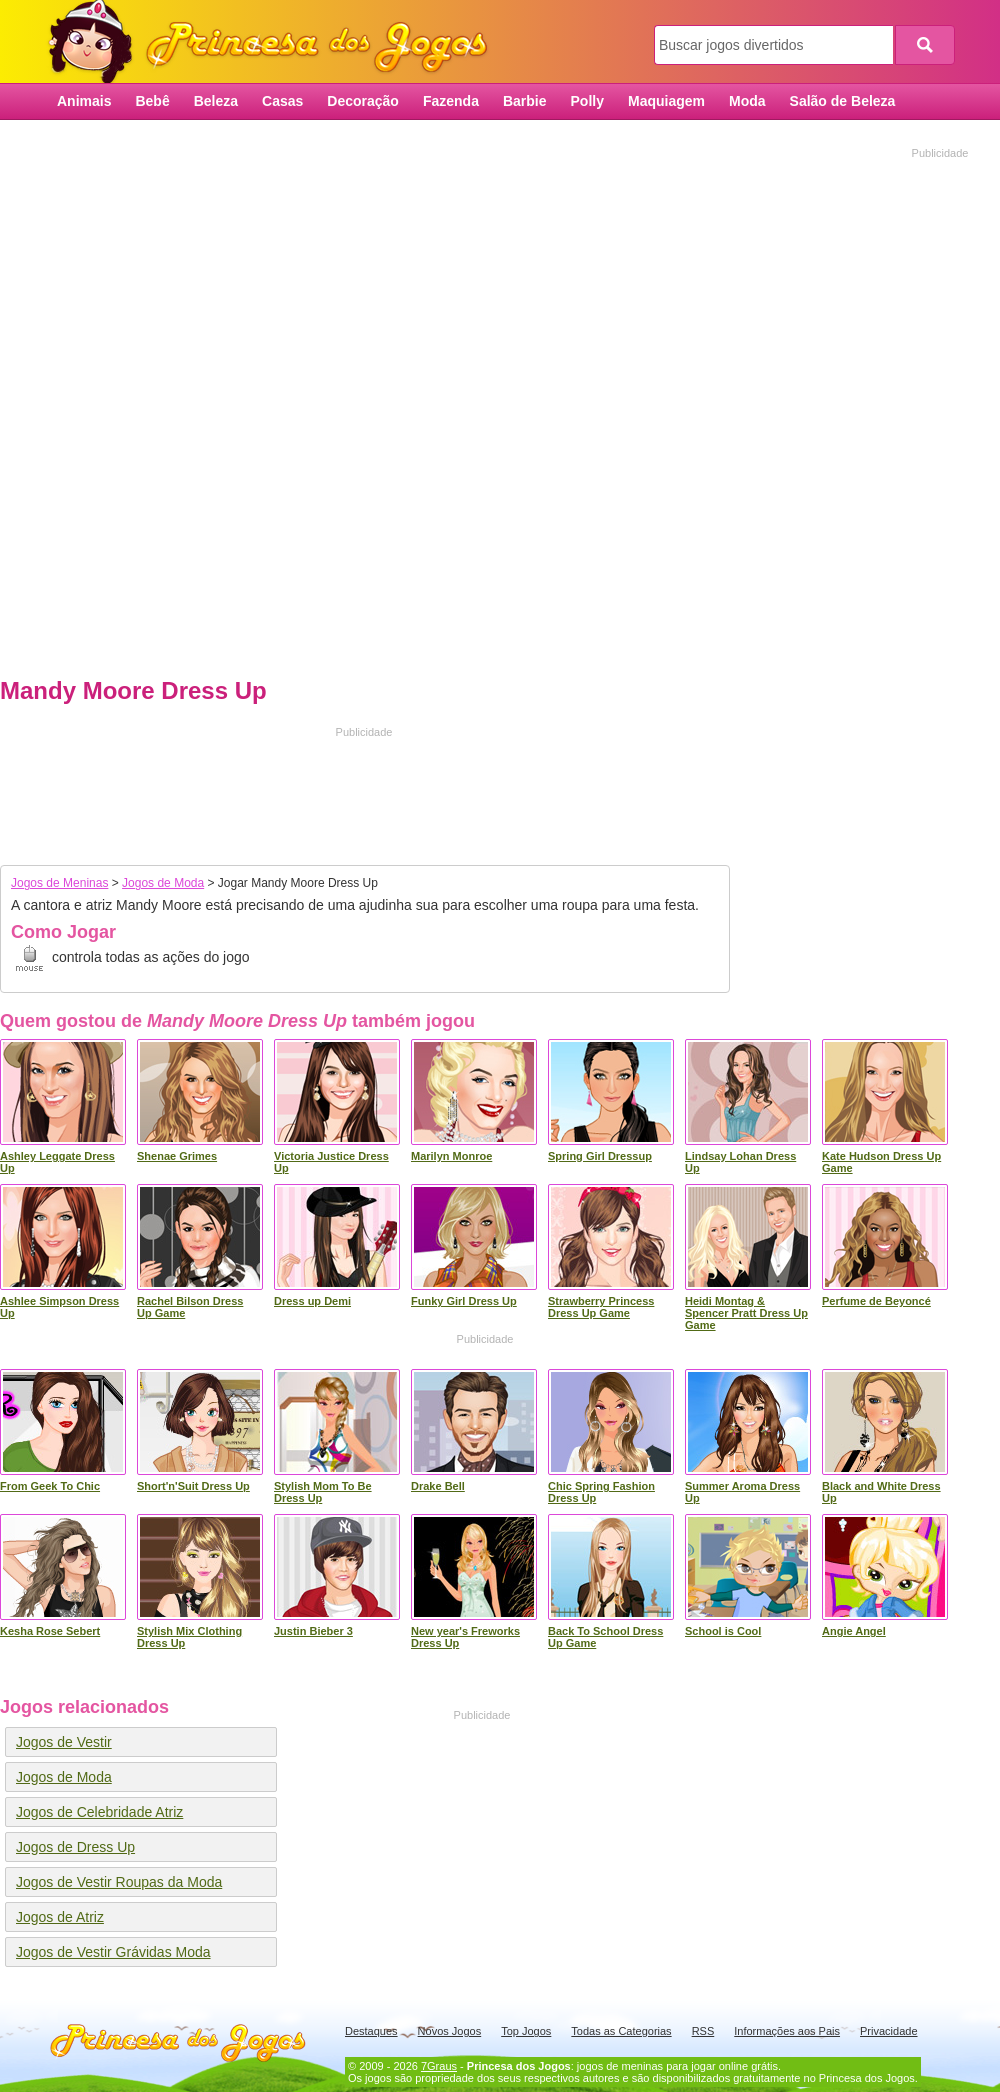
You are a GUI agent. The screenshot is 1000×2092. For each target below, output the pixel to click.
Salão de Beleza (843, 101)
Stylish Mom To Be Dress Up (323, 1492)
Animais (84, 101)
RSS (703, 2031)
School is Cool (723, 1631)
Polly (587, 101)
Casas (282, 101)
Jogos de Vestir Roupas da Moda (119, 1882)
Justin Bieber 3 (313, 1631)
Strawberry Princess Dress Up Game (601, 1307)
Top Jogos (526, 2031)
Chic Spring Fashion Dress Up (601, 1492)
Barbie (525, 101)
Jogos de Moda (163, 883)
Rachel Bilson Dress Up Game (190, 1307)
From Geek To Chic (50, 1486)
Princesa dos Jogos (275, 42)
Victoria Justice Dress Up (331, 1162)
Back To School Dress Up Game (605, 1637)
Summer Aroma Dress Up (742, 1492)
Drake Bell (438, 1486)
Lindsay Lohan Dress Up (740, 1162)
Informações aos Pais (787, 2031)
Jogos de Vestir (64, 1742)
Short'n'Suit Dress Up (193, 1486)
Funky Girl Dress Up (464, 1301)
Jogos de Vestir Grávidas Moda (113, 1952)
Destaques (371, 2031)
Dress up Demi (312, 1301)
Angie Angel (854, 1631)
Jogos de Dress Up (75, 1847)
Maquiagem (666, 101)
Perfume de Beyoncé (876, 1301)
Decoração (363, 101)
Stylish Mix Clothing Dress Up (189, 1637)
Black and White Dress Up (881, 1492)
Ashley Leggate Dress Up (57, 1162)
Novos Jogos (450, 2031)
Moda (747, 101)
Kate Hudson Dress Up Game (881, 1162)
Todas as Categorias (621, 2031)
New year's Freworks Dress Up (465, 1637)
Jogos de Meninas (59, 883)
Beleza (216, 101)
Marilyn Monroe (451, 1156)
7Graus (439, 2066)
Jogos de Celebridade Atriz (99, 1812)
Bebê (152, 101)
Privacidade (888, 2031)
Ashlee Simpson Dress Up (59, 1307)
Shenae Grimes (177, 1156)
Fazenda (451, 101)
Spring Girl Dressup (600, 1156)
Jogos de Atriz (60, 1917)
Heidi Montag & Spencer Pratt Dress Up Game (746, 1313)
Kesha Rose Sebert (50, 1631)
